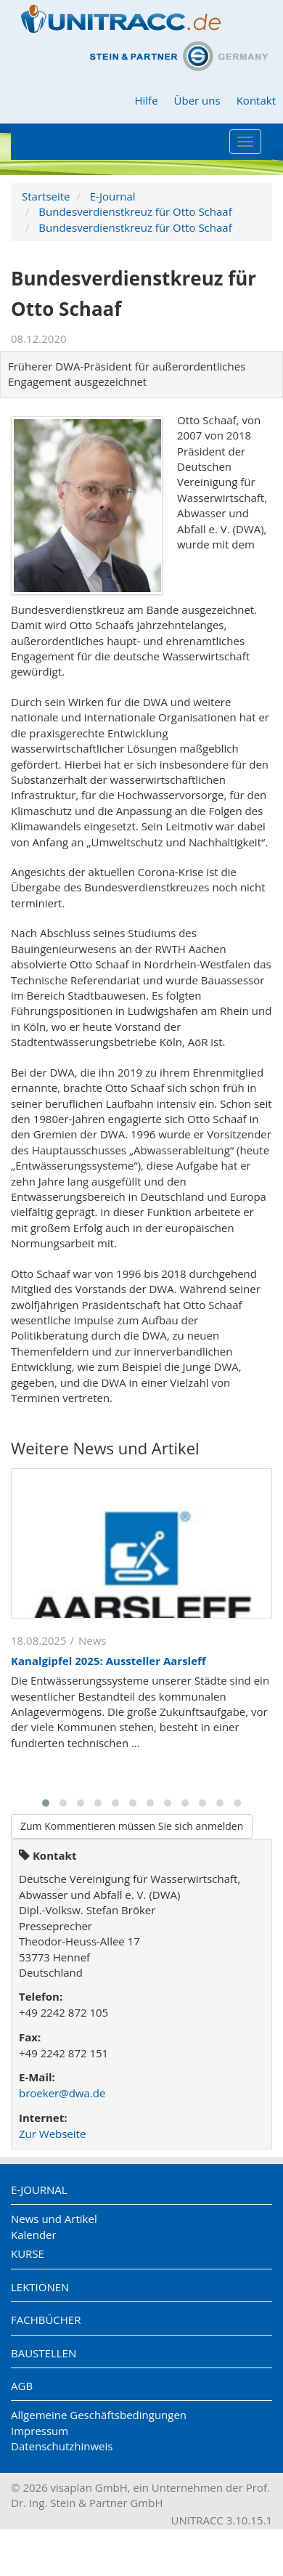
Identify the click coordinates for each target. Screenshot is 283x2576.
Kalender (34, 2234)
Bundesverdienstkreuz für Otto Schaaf (134, 211)
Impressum (39, 2430)
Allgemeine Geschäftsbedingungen (98, 2414)
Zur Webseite (52, 2133)
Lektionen (40, 2287)
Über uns (197, 100)
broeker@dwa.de (62, 2093)
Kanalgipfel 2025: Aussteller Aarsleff (108, 1660)
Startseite (46, 196)
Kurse (27, 2253)
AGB (22, 2385)
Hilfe (145, 100)
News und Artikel (54, 2218)
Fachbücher (46, 2319)
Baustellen (43, 2353)
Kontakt (256, 100)
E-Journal (113, 196)
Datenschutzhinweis (61, 2446)
